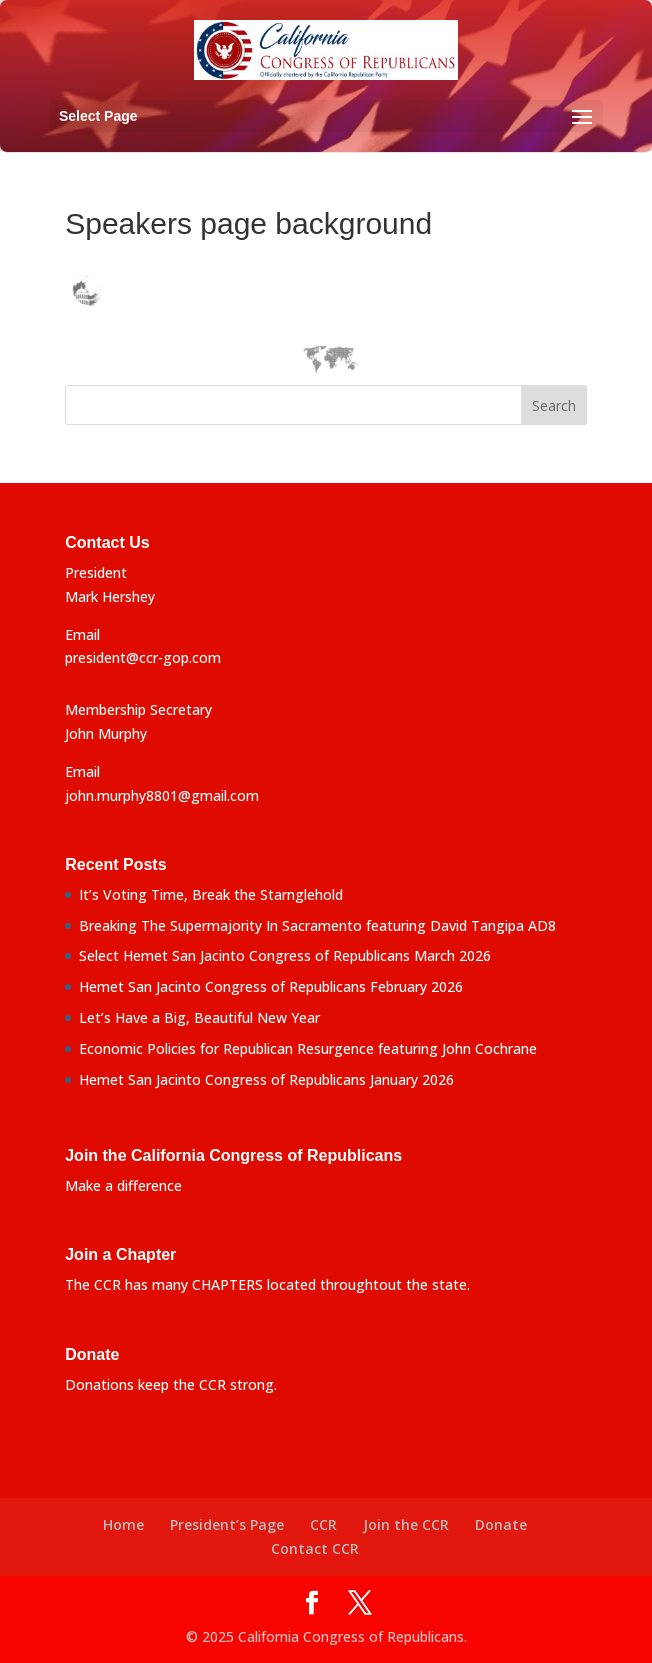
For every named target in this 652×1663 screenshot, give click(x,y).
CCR (323, 1524)
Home (123, 1524)
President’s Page (227, 1524)
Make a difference (123, 1185)
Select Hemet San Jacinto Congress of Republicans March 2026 (285, 955)
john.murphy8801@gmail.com (162, 795)
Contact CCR (315, 1548)
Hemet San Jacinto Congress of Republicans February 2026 (271, 986)
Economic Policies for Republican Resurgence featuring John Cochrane (308, 1048)
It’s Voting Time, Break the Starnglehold (211, 894)
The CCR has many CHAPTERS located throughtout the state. (267, 1284)
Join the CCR (406, 1524)
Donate (501, 1524)
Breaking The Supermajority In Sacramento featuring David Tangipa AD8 (317, 925)
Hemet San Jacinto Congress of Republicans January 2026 (266, 1079)
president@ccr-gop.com (143, 657)
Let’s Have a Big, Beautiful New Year (199, 1017)
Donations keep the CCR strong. (171, 1384)
